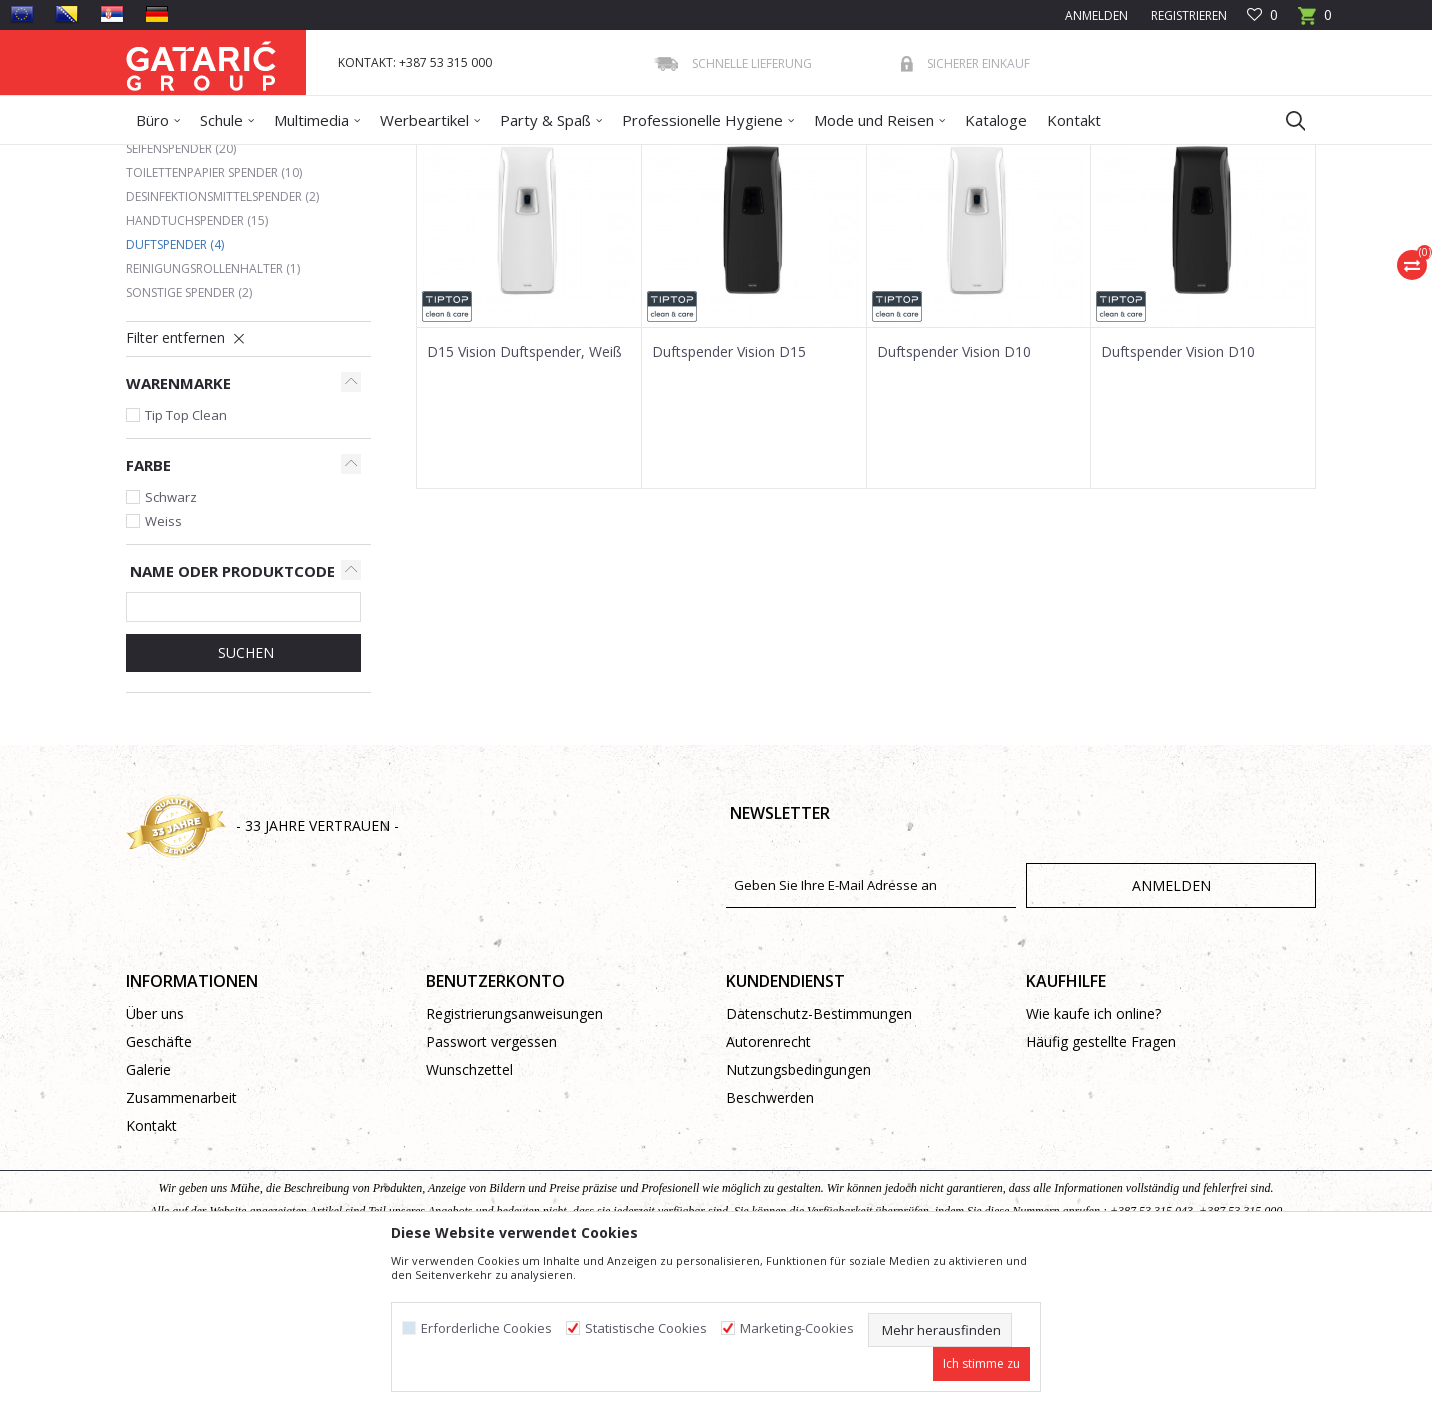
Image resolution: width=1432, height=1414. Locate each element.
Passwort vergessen (491, 1186)
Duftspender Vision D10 (954, 497)
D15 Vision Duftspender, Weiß (524, 497)
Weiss (163, 666)
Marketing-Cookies (797, 1328)
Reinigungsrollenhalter (213, 413)
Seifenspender (181, 293)
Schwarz (171, 642)
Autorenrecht (768, 1186)
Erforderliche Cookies (486, 1328)
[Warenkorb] (1315, 21)
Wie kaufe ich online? (1093, 1158)
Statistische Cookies (646, 1328)
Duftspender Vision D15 (729, 497)
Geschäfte (159, 1186)
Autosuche (654, 229)
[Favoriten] (1262, 15)
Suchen (244, 797)
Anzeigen (1018, 229)
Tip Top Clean (186, 560)
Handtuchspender (197, 365)
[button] (1286, 120)
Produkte (247, 157)
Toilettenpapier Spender (214, 317)
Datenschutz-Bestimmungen (819, 1158)
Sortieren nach (764, 229)
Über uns (155, 1158)
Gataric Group (166, 157)
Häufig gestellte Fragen (1101, 1186)
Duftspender (175, 389)
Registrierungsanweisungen (514, 1158)
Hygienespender (477, 157)
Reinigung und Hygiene (351, 157)
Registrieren (1187, 15)
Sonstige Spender (189, 437)
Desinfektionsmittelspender (222, 341)
